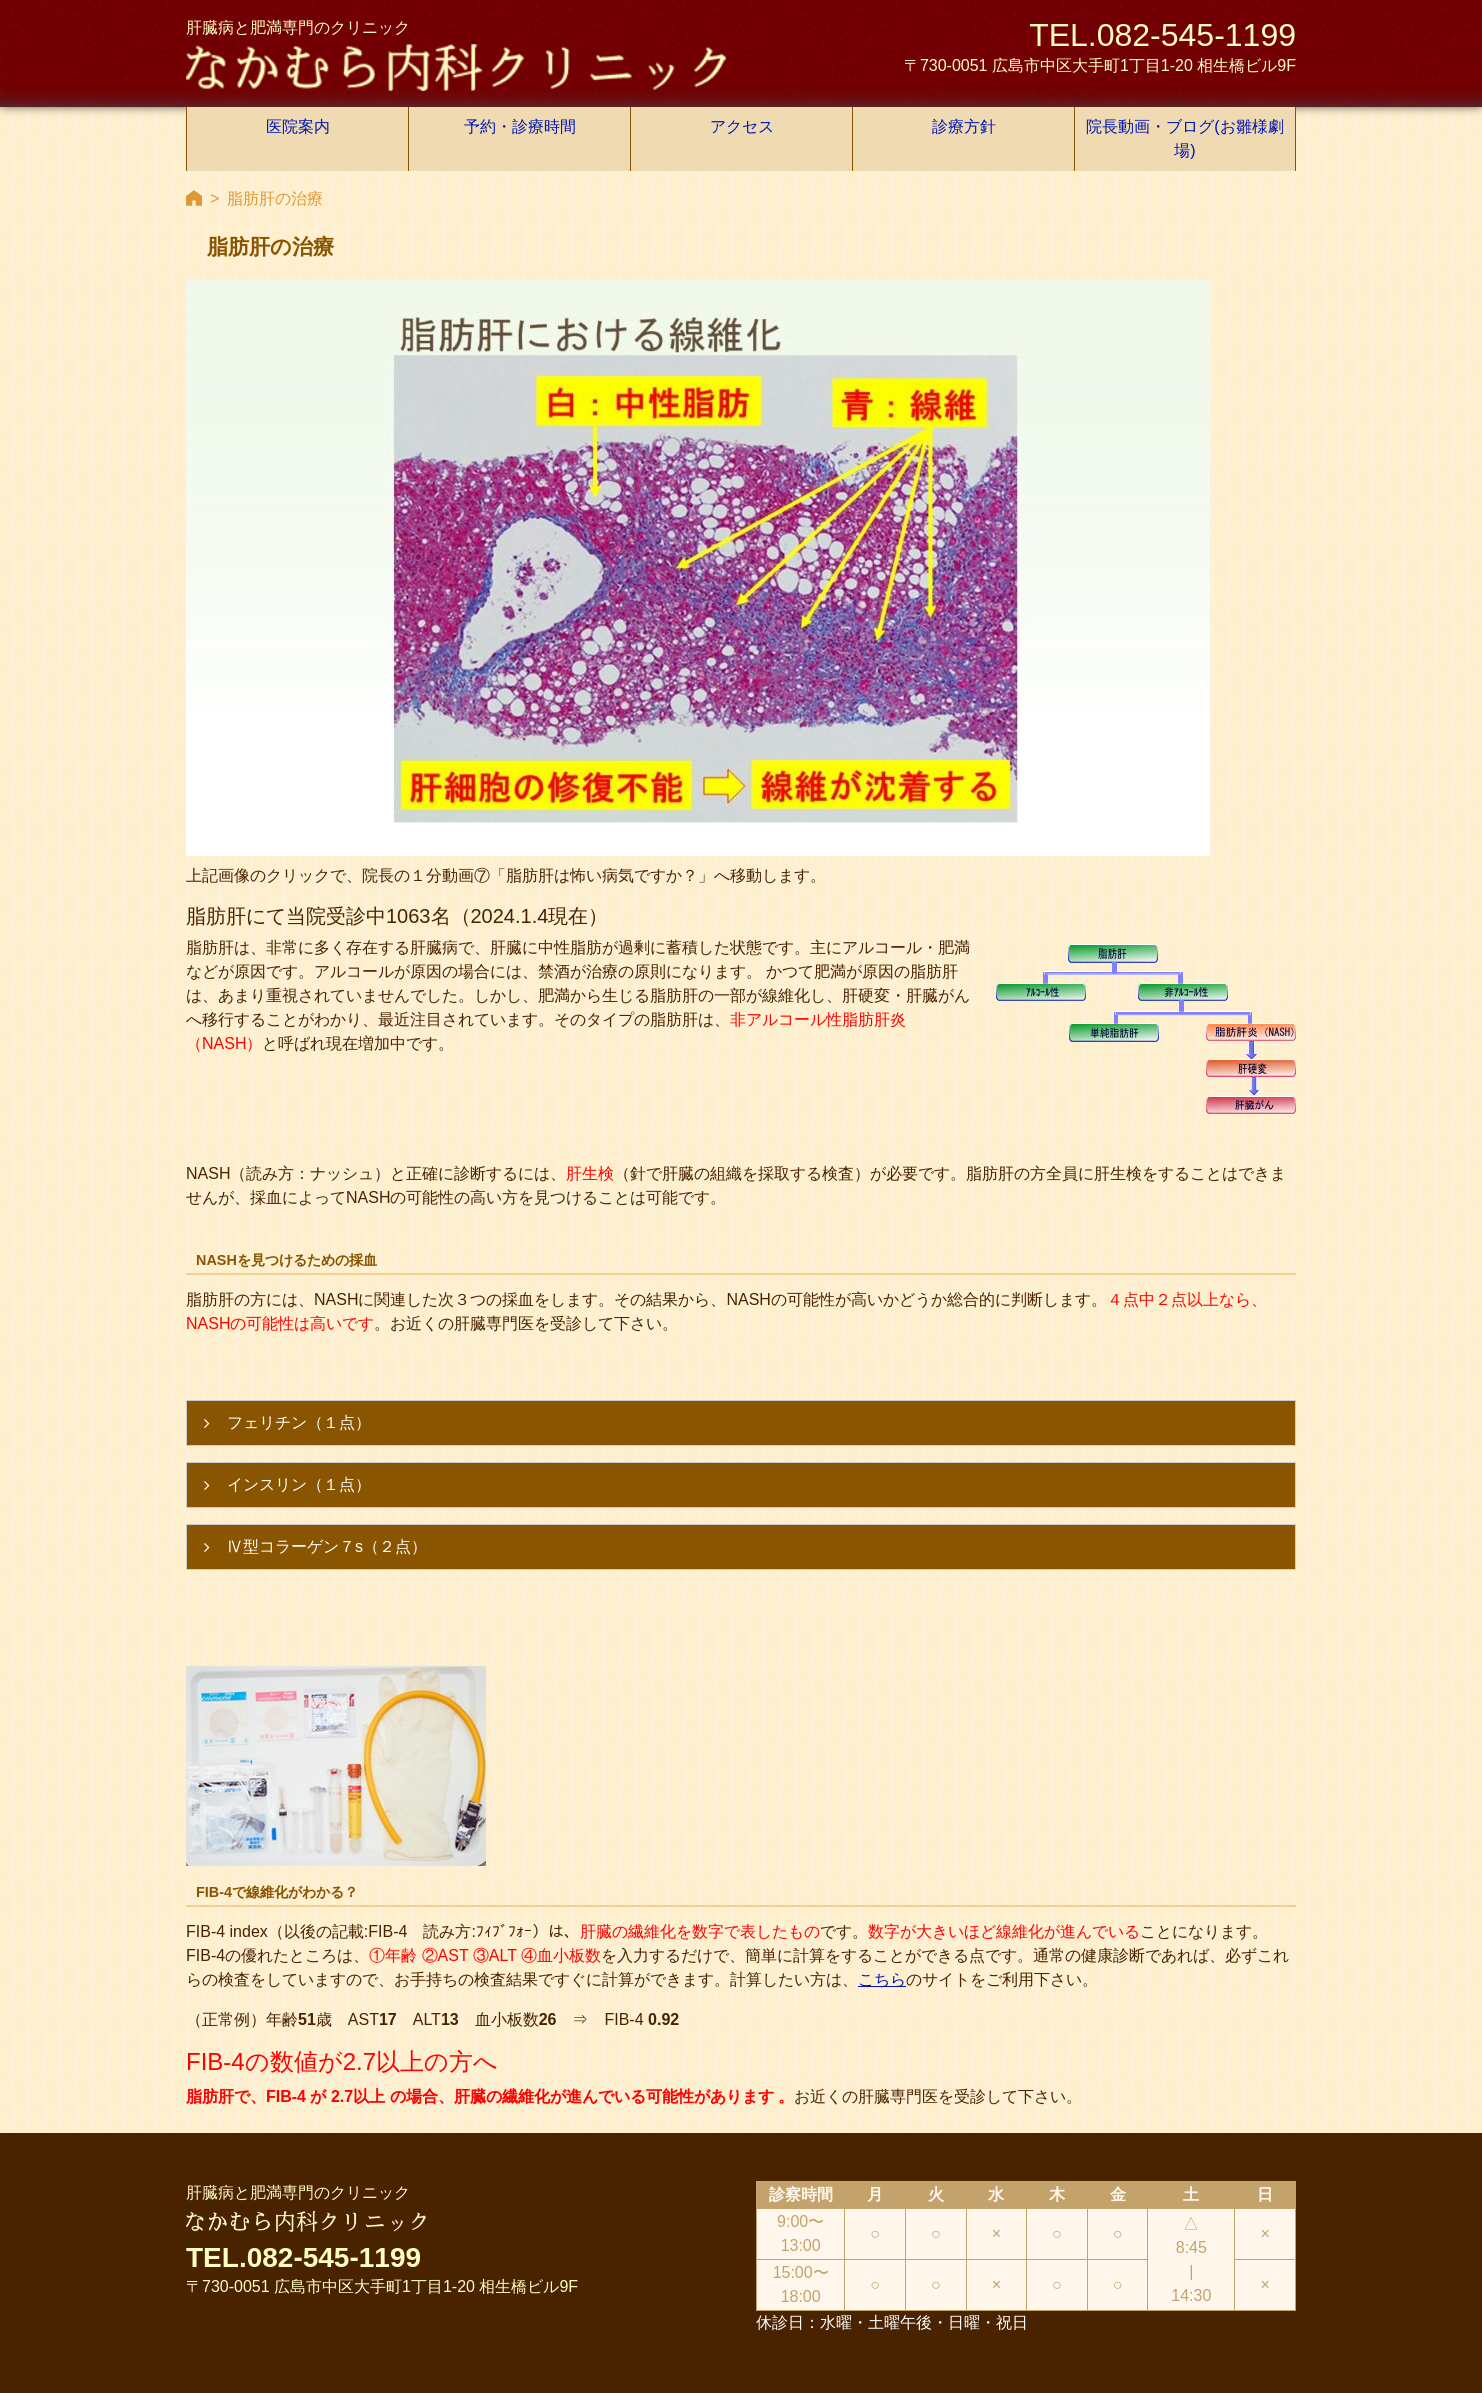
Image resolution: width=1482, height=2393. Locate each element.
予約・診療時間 (520, 126)
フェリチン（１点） (299, 1380)
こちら (882, 1937)
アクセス (742, 126)
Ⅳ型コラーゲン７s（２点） (327, 1504)
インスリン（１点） (299, 1442)
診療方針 (964, 126)
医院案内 (298, 126)
